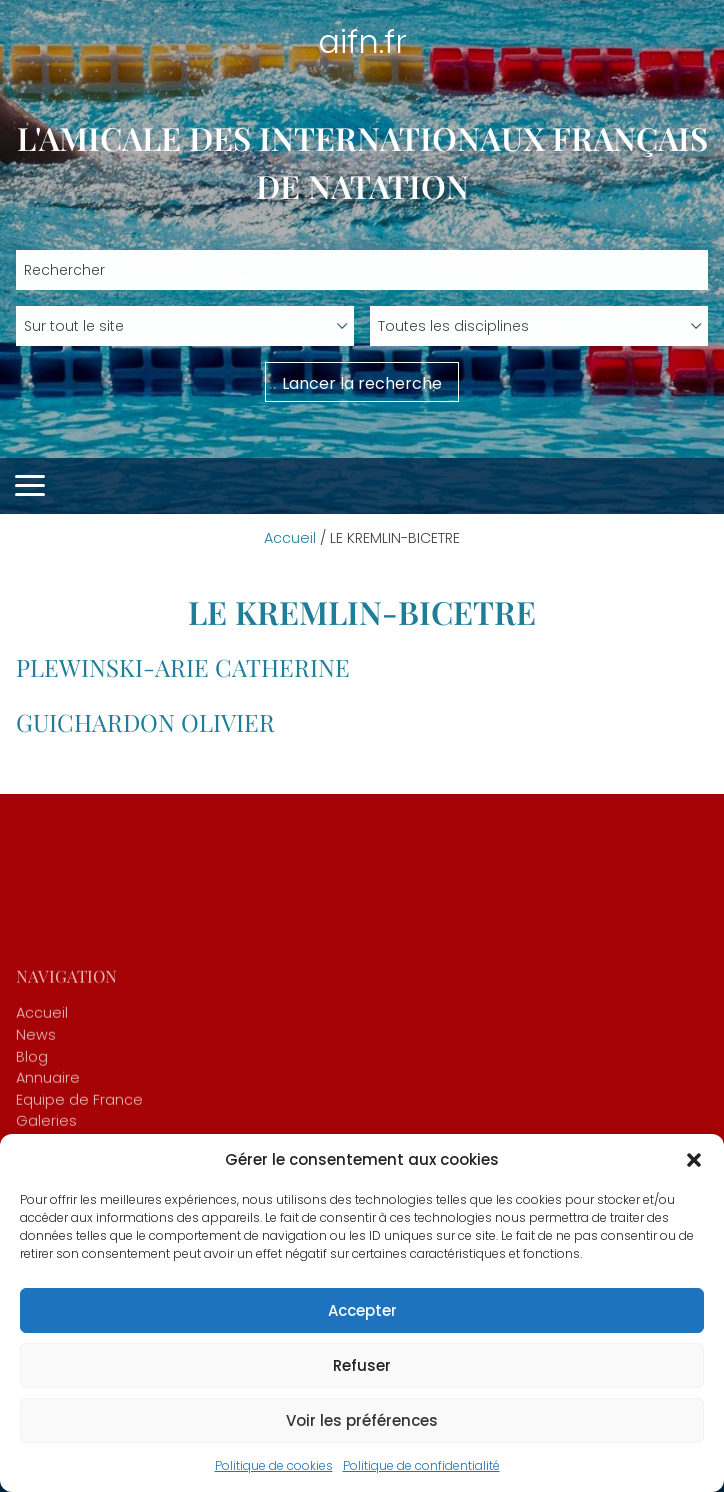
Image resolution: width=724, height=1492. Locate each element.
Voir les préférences (362, 1420)
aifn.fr (362, 41)
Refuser (362, 1365)
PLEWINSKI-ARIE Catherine (183, 667)
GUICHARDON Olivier (145, 722)
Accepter (362, 1310)
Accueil (290, 538)
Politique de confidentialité (421, 1465)
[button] (694, 1160)
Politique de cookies (274, 1465)
